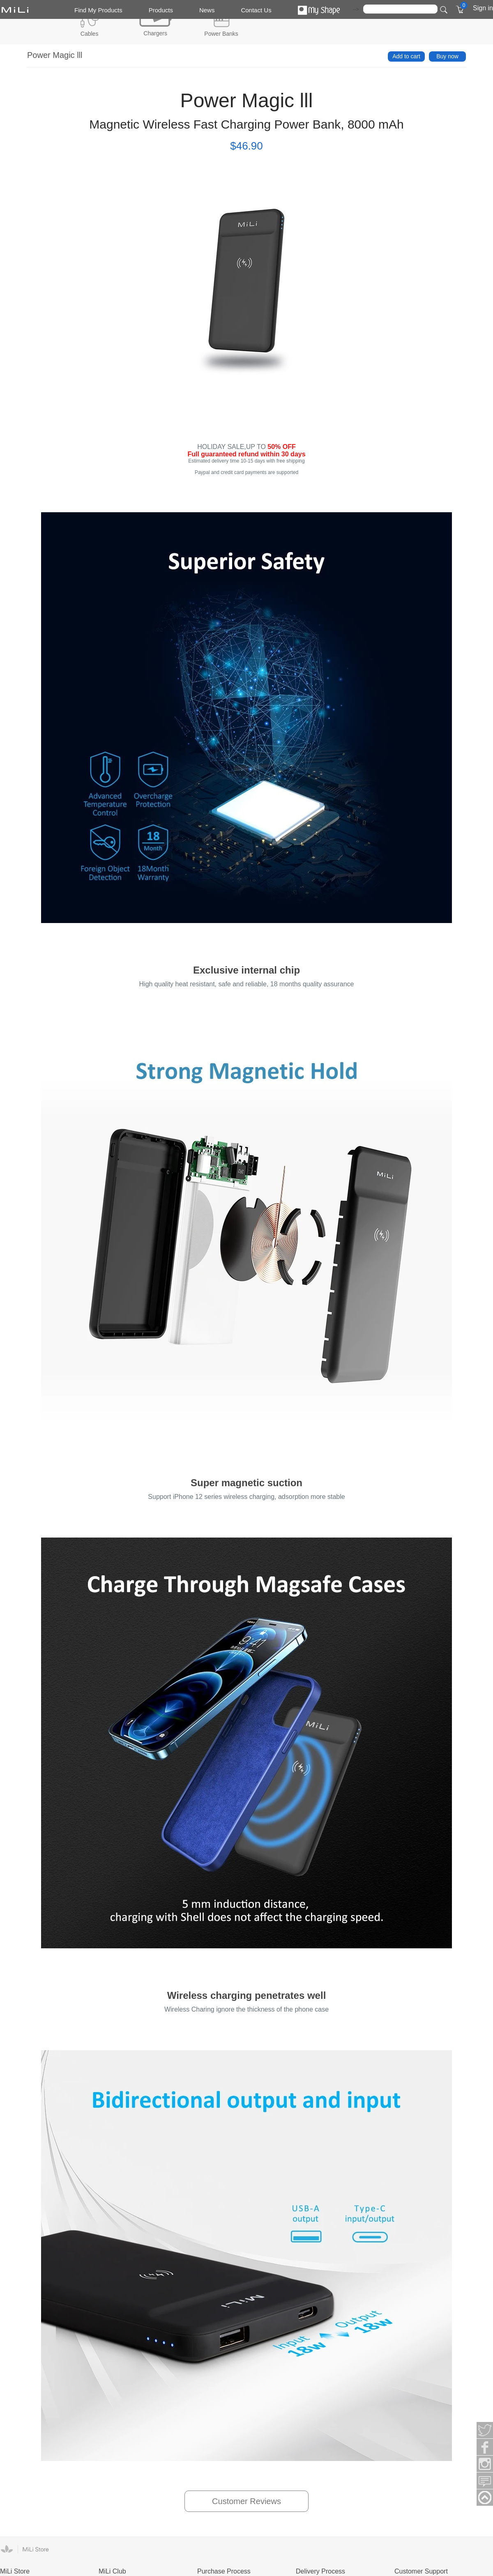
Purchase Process (224, 2571)
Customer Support (421, 2571)
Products (161, 10)
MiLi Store (15, 2571)
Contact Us (256, 10)
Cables (90, 33)
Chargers (155, 33)
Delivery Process (320, 2571)
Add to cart (406, 56)
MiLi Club (112, 2571)
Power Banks (221, 33)
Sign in (483, 8)
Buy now (447, 56)
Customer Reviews (246, 2501)
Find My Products (98, 10)
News (207, 10)
